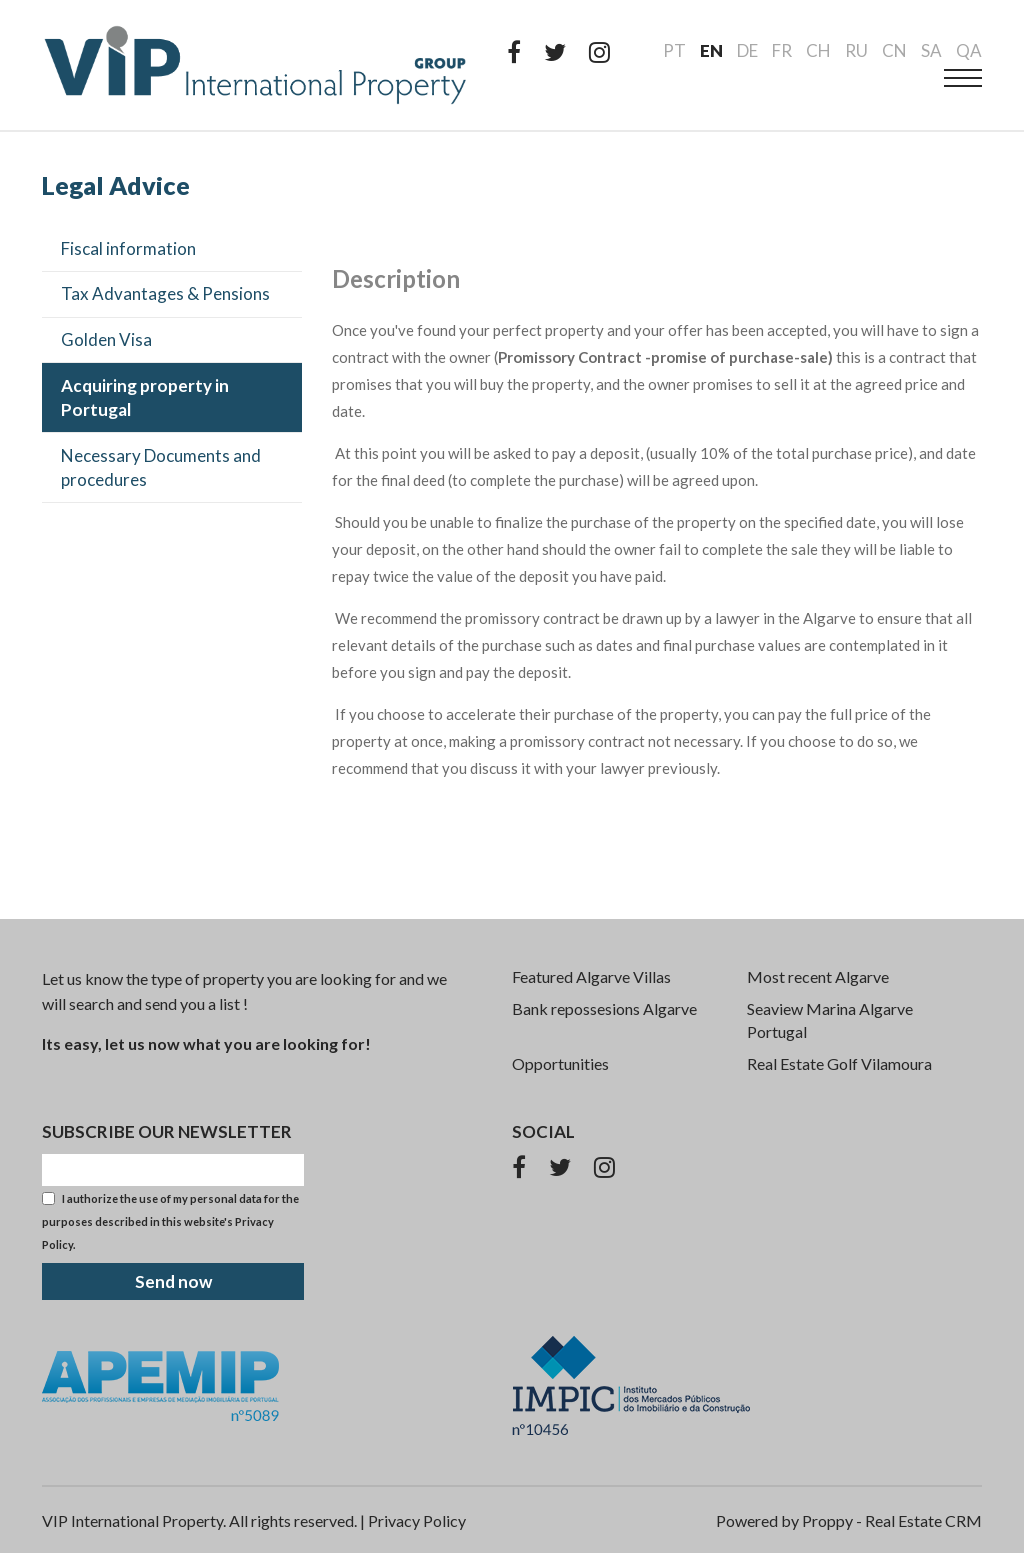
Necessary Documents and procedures (161, 467)
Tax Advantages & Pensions (165, 293)
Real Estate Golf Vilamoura (839, 1063)
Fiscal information (128, 248)
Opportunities (560, 1063)
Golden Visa (106, 339)
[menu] (963, 78)
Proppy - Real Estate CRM (892, 1520)
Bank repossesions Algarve (604, 1008)
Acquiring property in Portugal (145, 397)
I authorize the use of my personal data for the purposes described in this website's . (170, 1221)
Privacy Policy (417, 1520)
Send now (173, 1281)
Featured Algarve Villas (591, 976)
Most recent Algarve (818, 976)
